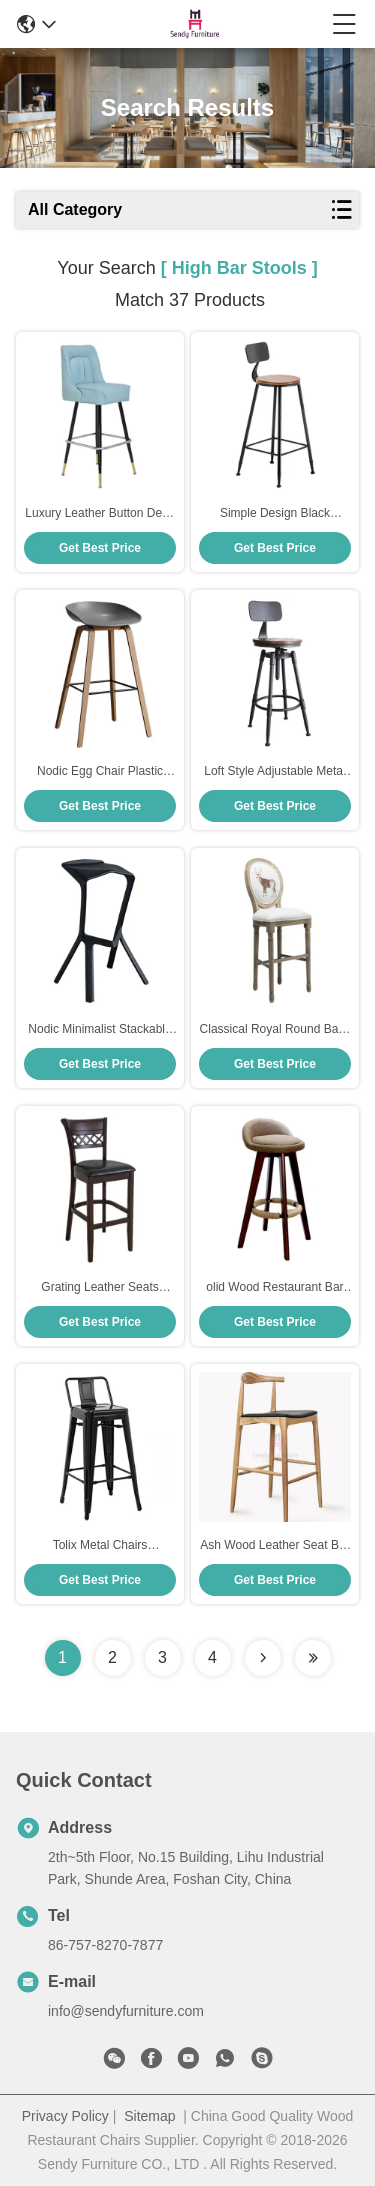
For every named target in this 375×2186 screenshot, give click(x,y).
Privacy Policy (65, 2116)
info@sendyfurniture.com (126, 2011)
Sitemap (149, 2116)
